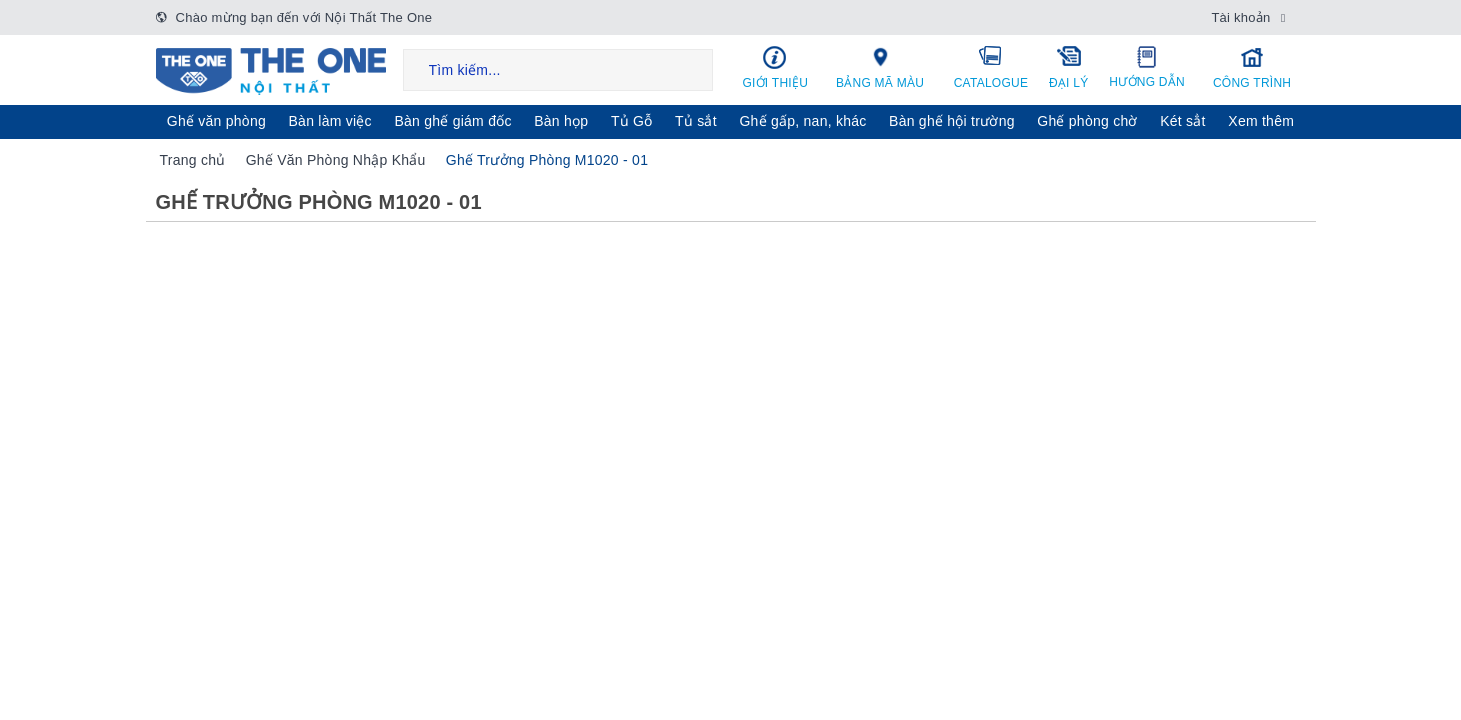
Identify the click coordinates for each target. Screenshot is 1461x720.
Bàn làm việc (330, 121)
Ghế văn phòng (216, 121)
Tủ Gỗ (632, 121)
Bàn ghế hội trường (952, 121)
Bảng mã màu (880, 67)
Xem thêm (1261, 121)
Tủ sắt (696, 121)
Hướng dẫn (1147, 67)
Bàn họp (561, 121)
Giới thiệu (776, 67)
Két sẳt (1183, 121)
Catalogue (991, 67)
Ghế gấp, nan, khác (802, 121)
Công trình (1252, 67)
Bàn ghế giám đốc (452, 121)
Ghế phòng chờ (1087, 121)
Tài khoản (1240, 17)
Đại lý (1069, 67)
